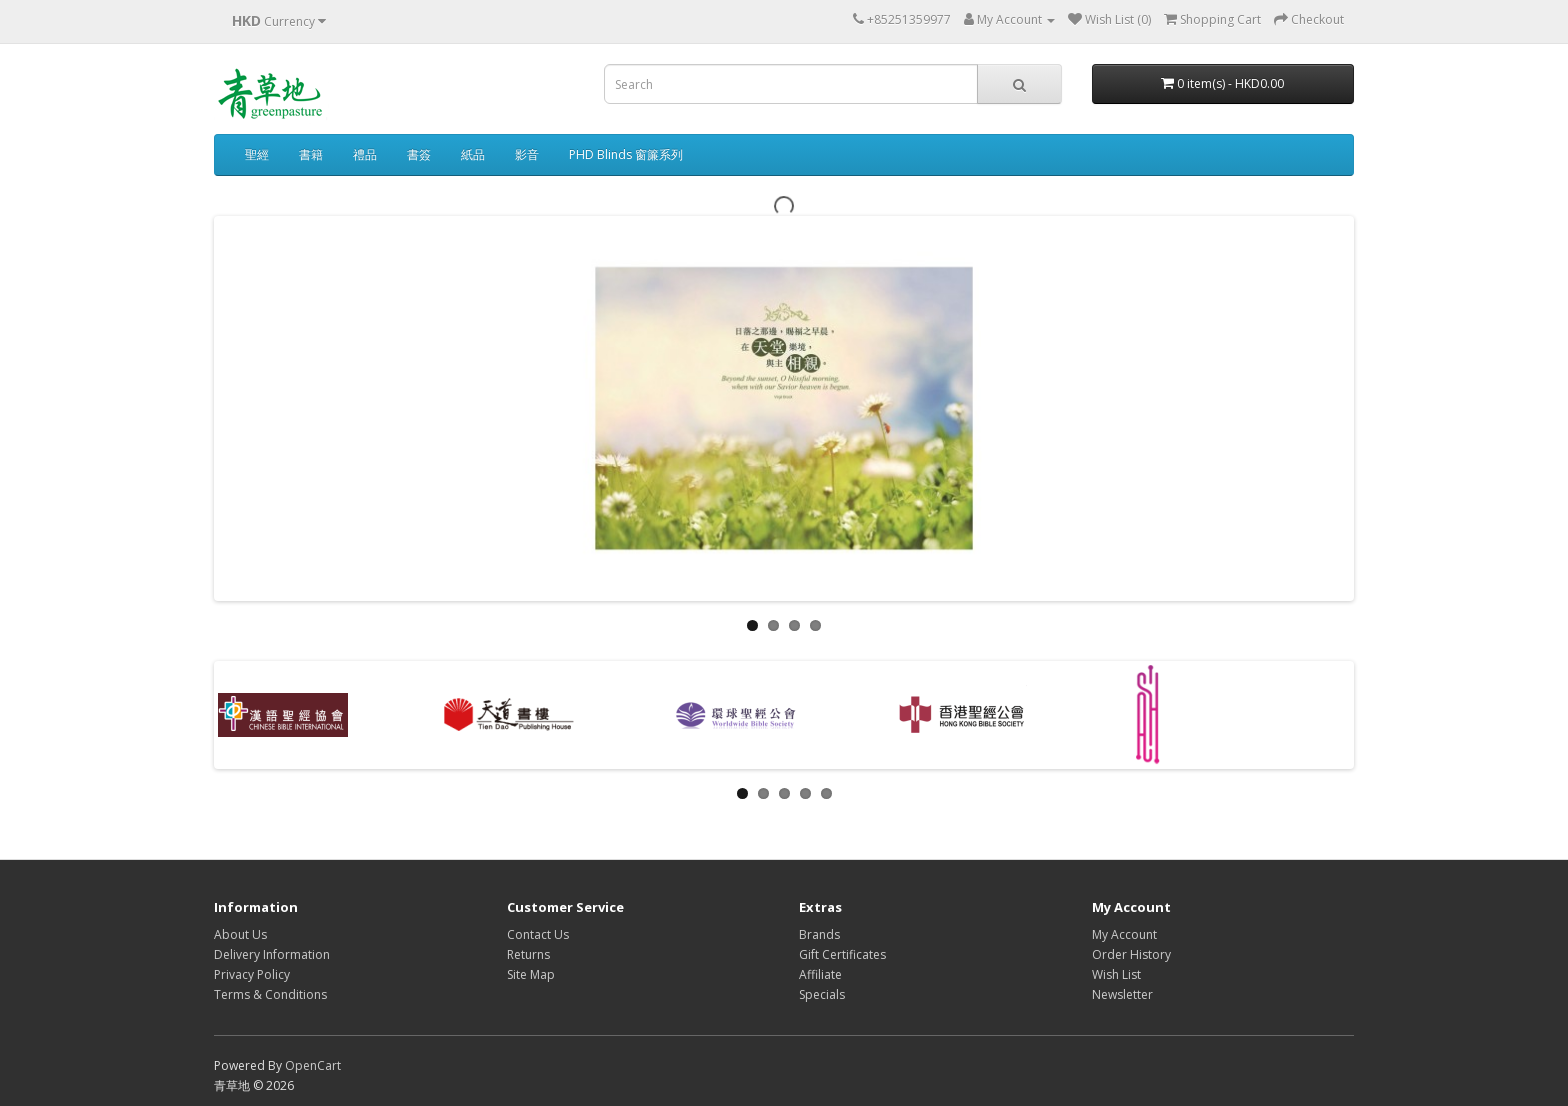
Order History (1131, 954)
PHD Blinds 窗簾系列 (626, 154)
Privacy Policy (252, 974)
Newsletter (1122, 994)
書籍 (311, 154)
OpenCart (313, 1065)
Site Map (531, 974)
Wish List (1116, 974)
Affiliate (820, 974)
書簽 (419, 154)
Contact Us (538, 934)
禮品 (365, 154)
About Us (240, 934)
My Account (1124, 934)
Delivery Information (272, 954)
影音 (527, 154)
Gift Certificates (842, 954)
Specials (822, 994)
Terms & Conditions (270, 994)
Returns (528, 954)
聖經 (257, 154)
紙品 (473, 154)
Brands (819, 934)
